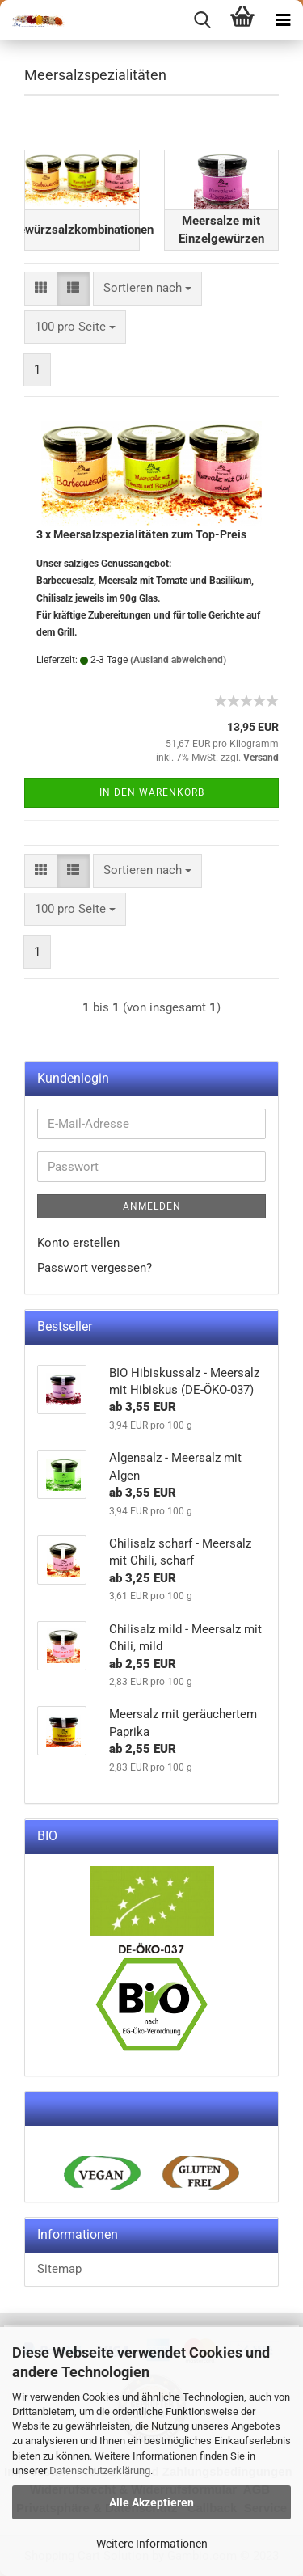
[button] (40, 288)
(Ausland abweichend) (178, 659)
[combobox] (147, 288)
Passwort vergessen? (94, 1268)
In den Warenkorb (151, 792)
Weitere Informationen (152, 2543)
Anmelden (152, 1206)
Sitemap (59, 2268)
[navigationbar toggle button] (283, 20)
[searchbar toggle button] (202, 20)
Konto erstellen (78, 1242)
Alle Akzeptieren (151, 2502)
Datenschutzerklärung (99, 2470)
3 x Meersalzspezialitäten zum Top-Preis (141, 534)
